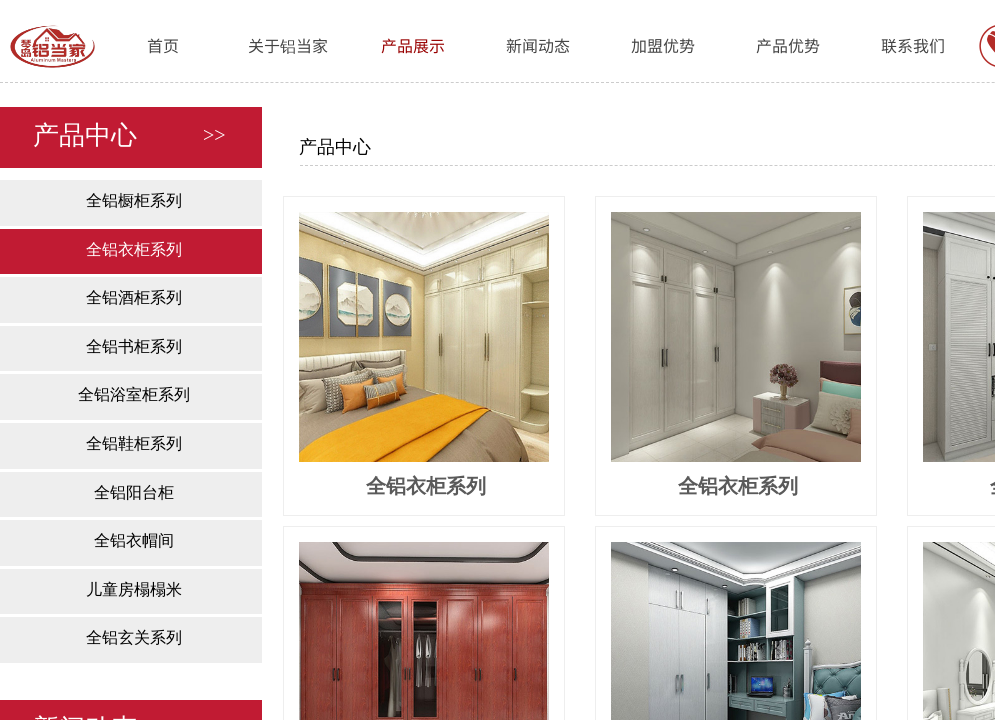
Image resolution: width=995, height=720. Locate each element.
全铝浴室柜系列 (134, 394)
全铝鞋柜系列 (134, 443)
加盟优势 (663, 45)
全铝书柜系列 (134, 346)
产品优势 (788, 45)
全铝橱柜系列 (134, 200)
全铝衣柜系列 (134, 249)
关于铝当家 (288, 45)
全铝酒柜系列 (134, 297)
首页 (163, 45)
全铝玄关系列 (134, 637)
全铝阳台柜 (134, 492)
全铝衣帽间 (134, 540)
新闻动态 (538, 45)
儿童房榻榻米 (134, 589)
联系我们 (913, 45)
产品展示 (413, 45)
